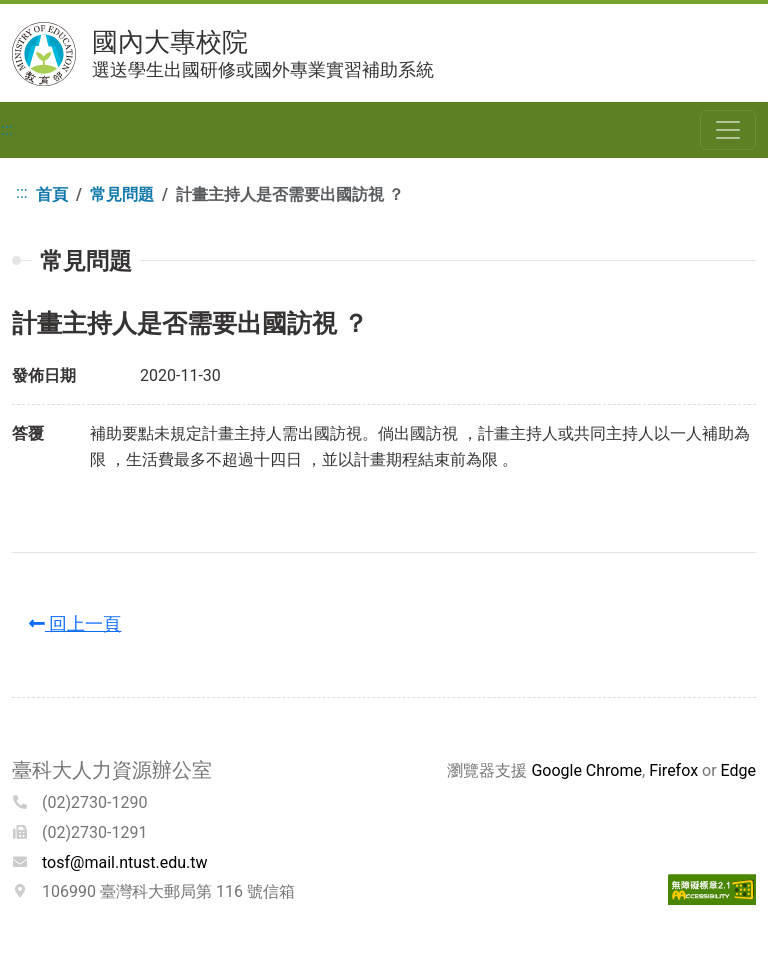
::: (7, 129)
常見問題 (122, 194)
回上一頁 (75, 623)
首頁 (52, 194)
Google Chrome (586, 770)
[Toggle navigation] (728, 130)
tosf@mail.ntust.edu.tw (125, 862)
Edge (738, 770)
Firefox (673, 770)
